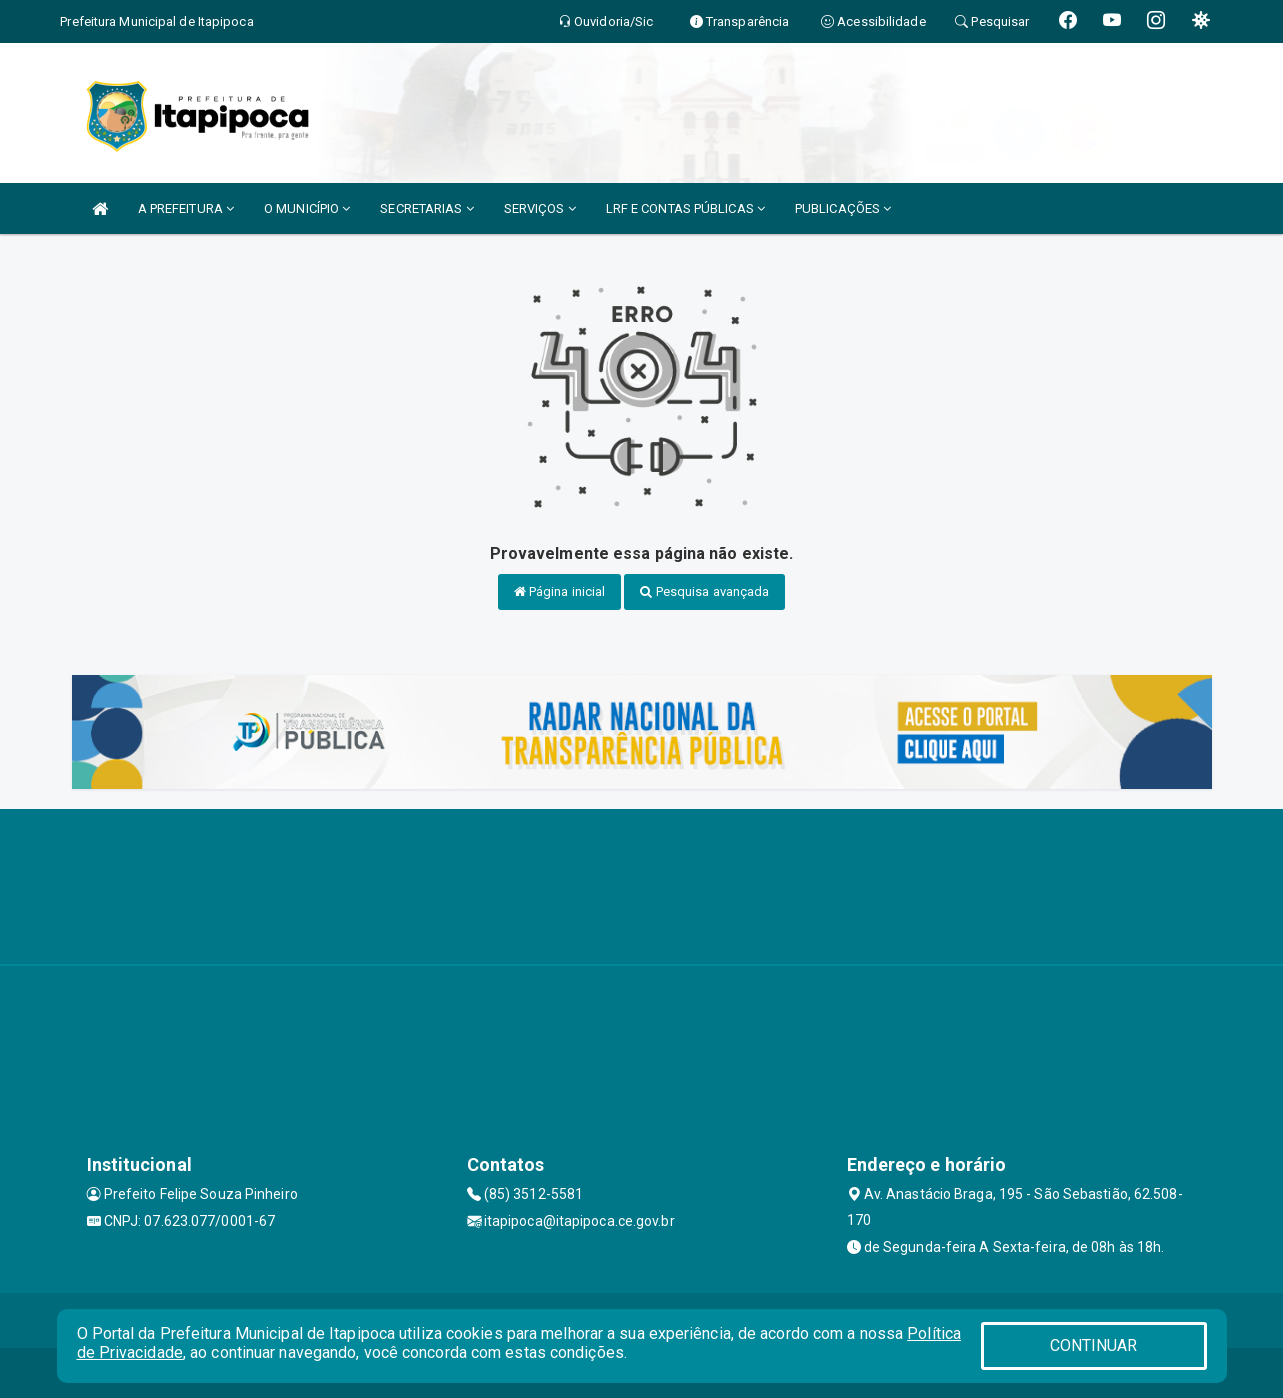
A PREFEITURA (186, 208)
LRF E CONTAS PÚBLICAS (685, 208)
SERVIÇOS (540, 208)
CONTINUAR (1094, 1345)
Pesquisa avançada (704, 591)
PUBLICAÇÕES (843, 208)
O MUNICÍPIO (307, 208)
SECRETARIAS (426, 208)
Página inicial (560, 591)
